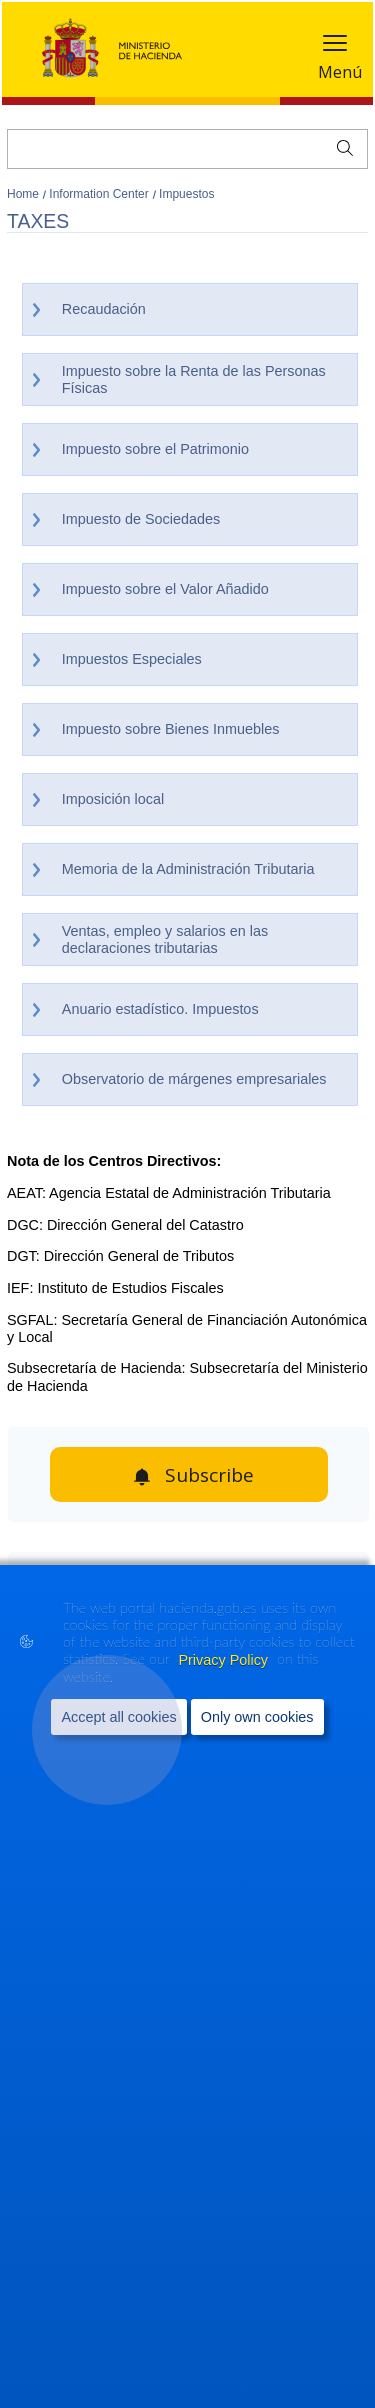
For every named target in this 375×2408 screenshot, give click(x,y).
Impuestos (186, 194)
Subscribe (209, 1475)
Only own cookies (257, 1718)
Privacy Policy (225, 1660)
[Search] (187, 149)
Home (24, 194)
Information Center (100, 194)
